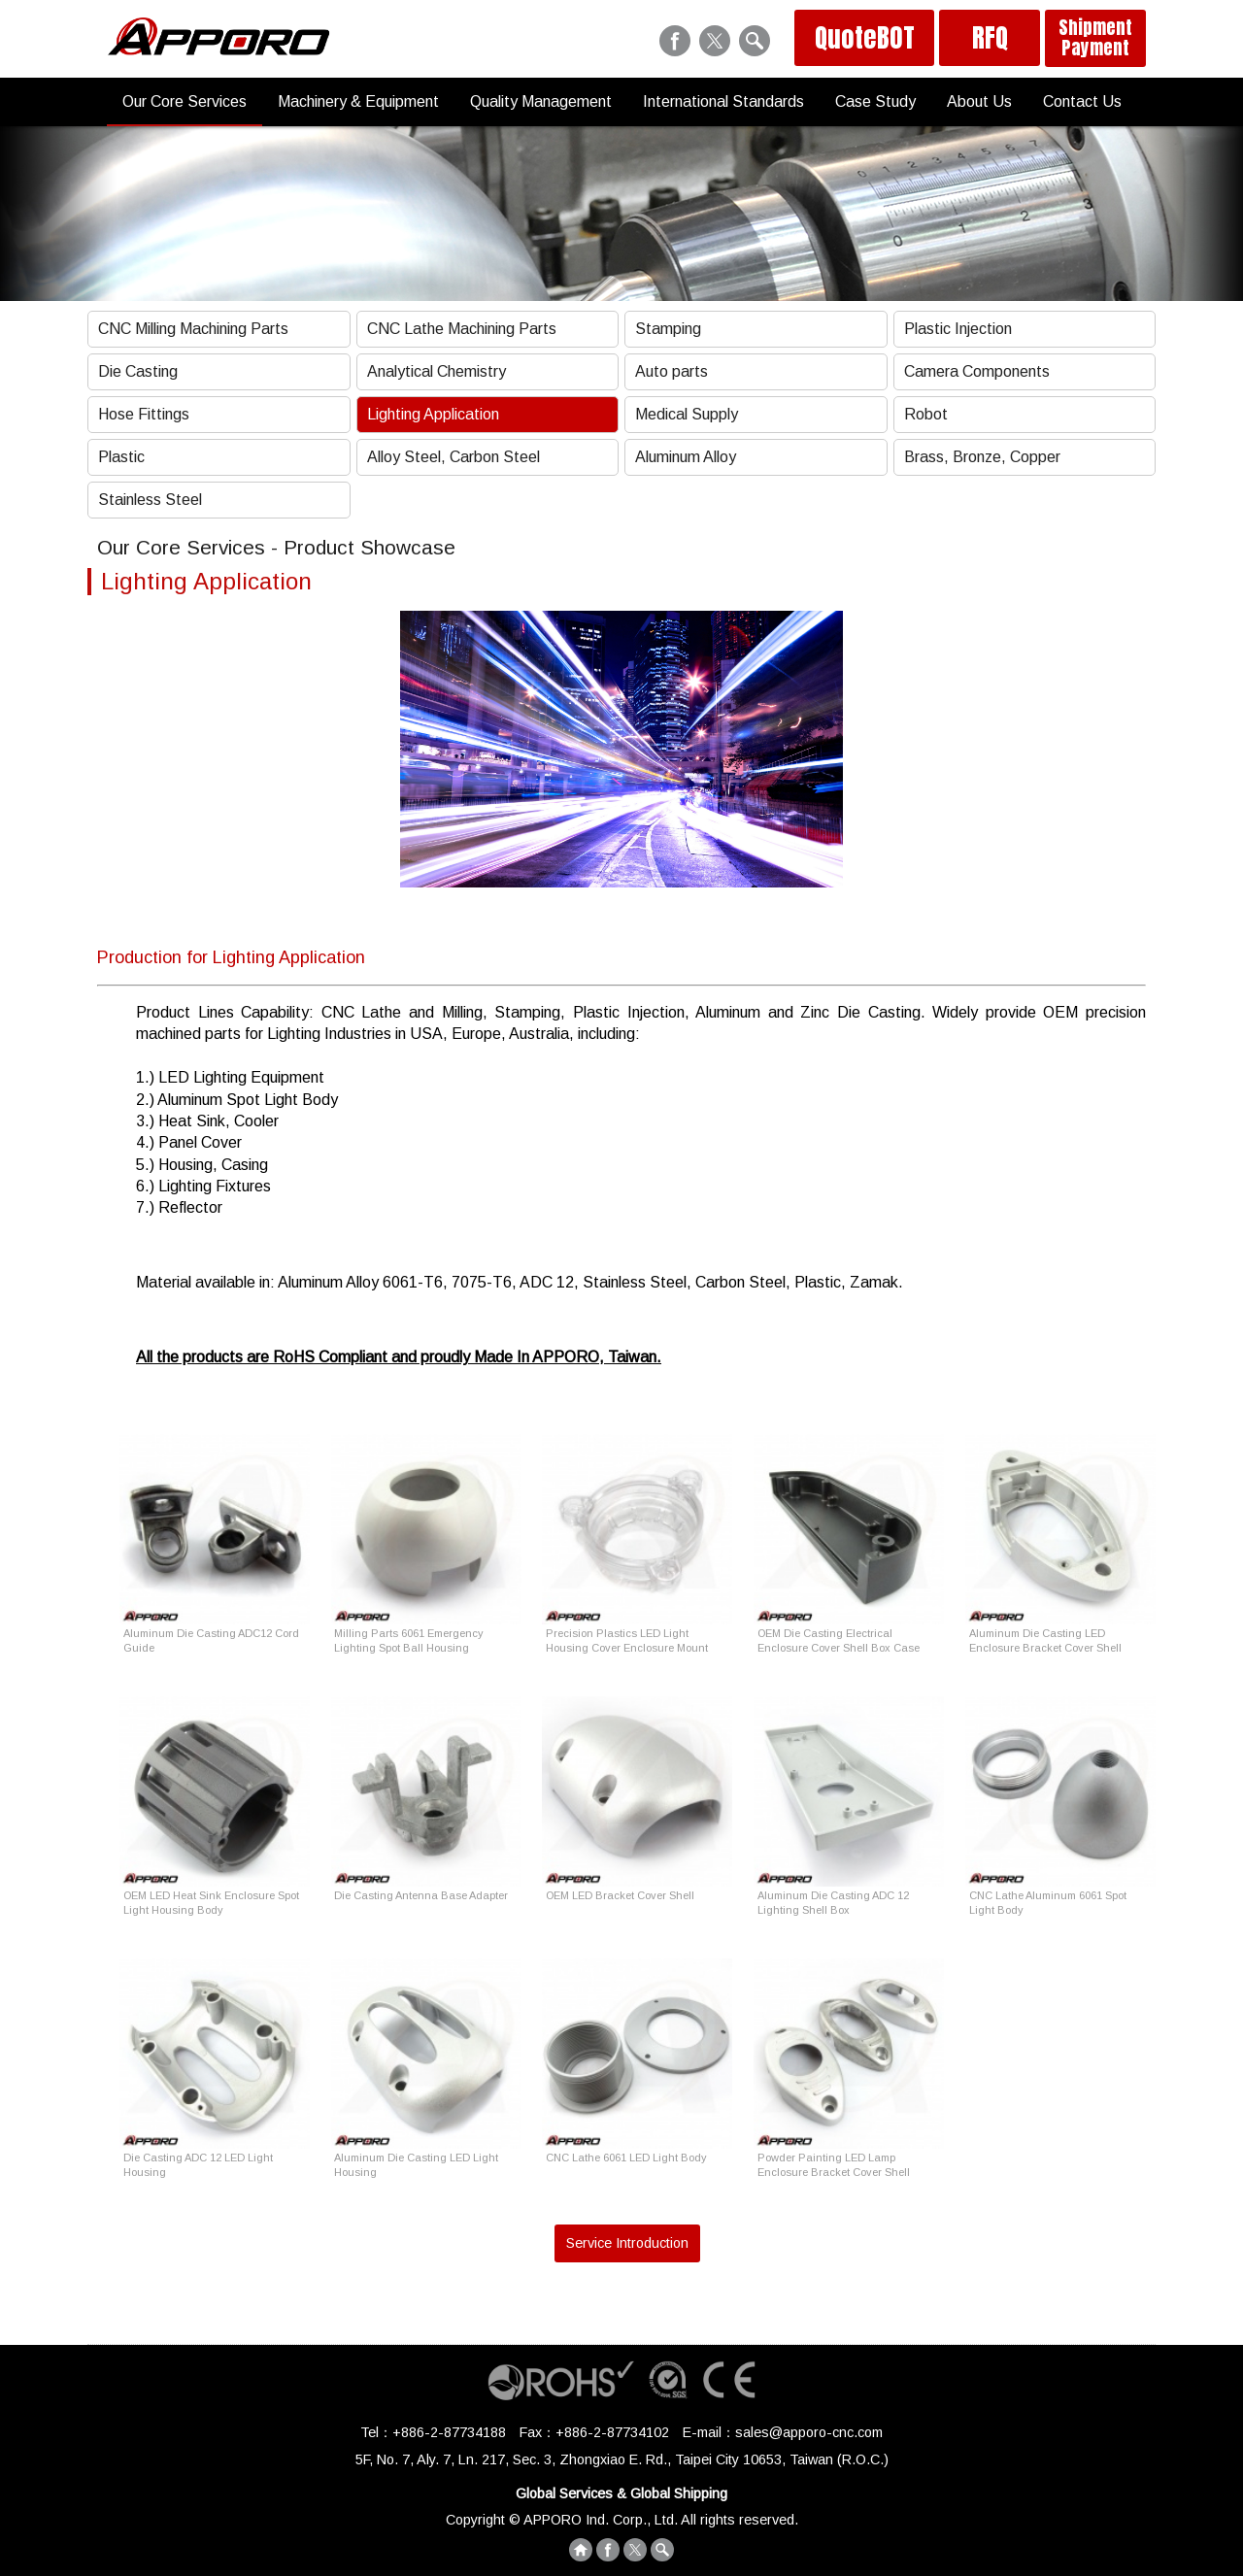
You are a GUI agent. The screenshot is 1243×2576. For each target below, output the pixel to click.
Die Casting (138, 371)
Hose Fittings (143, 414)
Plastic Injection (958, 328)
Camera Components (977, 371)
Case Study (875, 101)
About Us (979, 101)
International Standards (723, 101)
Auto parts (671, 371)
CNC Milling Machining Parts (193, 328)
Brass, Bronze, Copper (982, 457)
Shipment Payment (1095, 37)
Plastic (121, 457)
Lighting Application (433, 414)
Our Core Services (184, 101)
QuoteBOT (865, 37)
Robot (926, 414)
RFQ (990, 37)
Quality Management (541, 101)
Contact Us (1082, 101)
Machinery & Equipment (358, 101)
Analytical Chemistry (436, 371)
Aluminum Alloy (685, 457)
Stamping (668, 328)
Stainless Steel (150, 499)
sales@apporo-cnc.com (809, 2432)
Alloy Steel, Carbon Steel (453, 457)
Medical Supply (686, 414)
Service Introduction (627, 2243)
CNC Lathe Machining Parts (461, 328)
